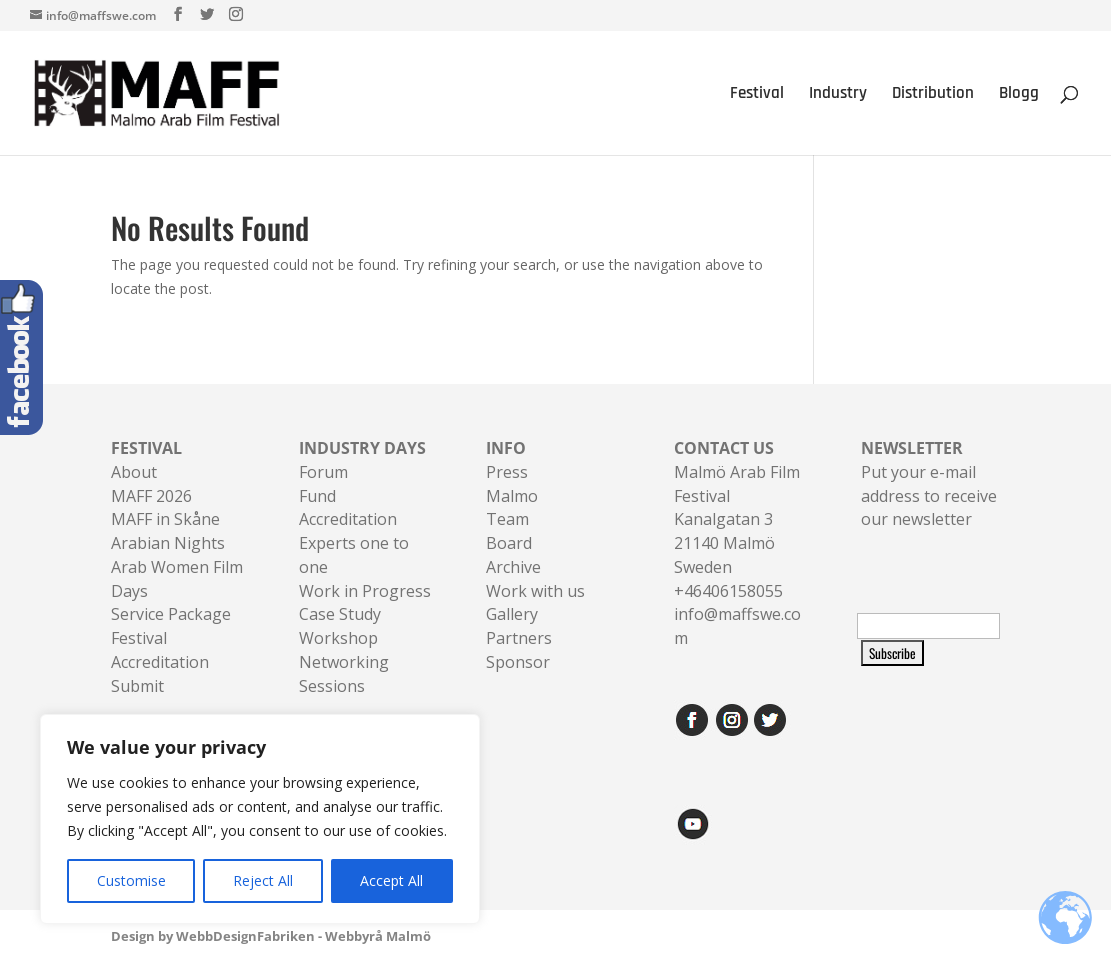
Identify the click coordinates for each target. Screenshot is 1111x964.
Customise (131, 880)
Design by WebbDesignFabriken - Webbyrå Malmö (271, 936)
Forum (323, 472)
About (134, 472)
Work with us (535, 591)
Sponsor (518, 662)
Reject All (263, 880)
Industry (838, 95)
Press (507, 472)
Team (507, 519)
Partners (519, 638)
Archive (513, 567)
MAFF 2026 (151, 496)
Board (509, 543)
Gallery (512, 614)
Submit (137, 686)
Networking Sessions (344, 674)
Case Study (340, 614)
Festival (757, 95)
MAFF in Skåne (165, 519)
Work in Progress (365, 591)
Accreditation (348, 519)
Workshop (338, 638)
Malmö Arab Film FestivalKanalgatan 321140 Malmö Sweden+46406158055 (737, 519)
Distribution (933, 95)
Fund (317, 496)
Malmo (512, 496)
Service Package (171, 614)
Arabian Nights (168, 543)
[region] (260, 819)
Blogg (1019, 95)
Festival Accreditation (160, 650)
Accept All (391, 880)
